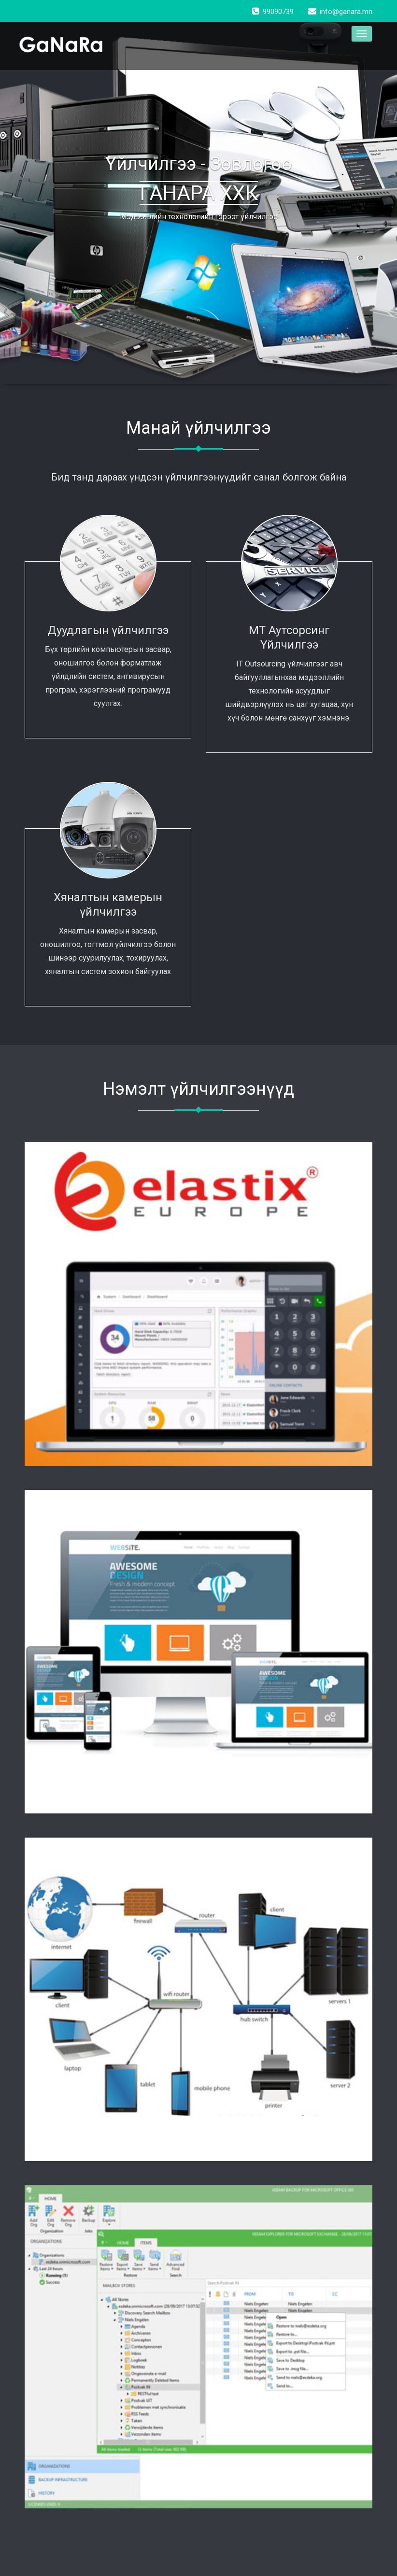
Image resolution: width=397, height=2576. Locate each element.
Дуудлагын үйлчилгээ (108, 630)
